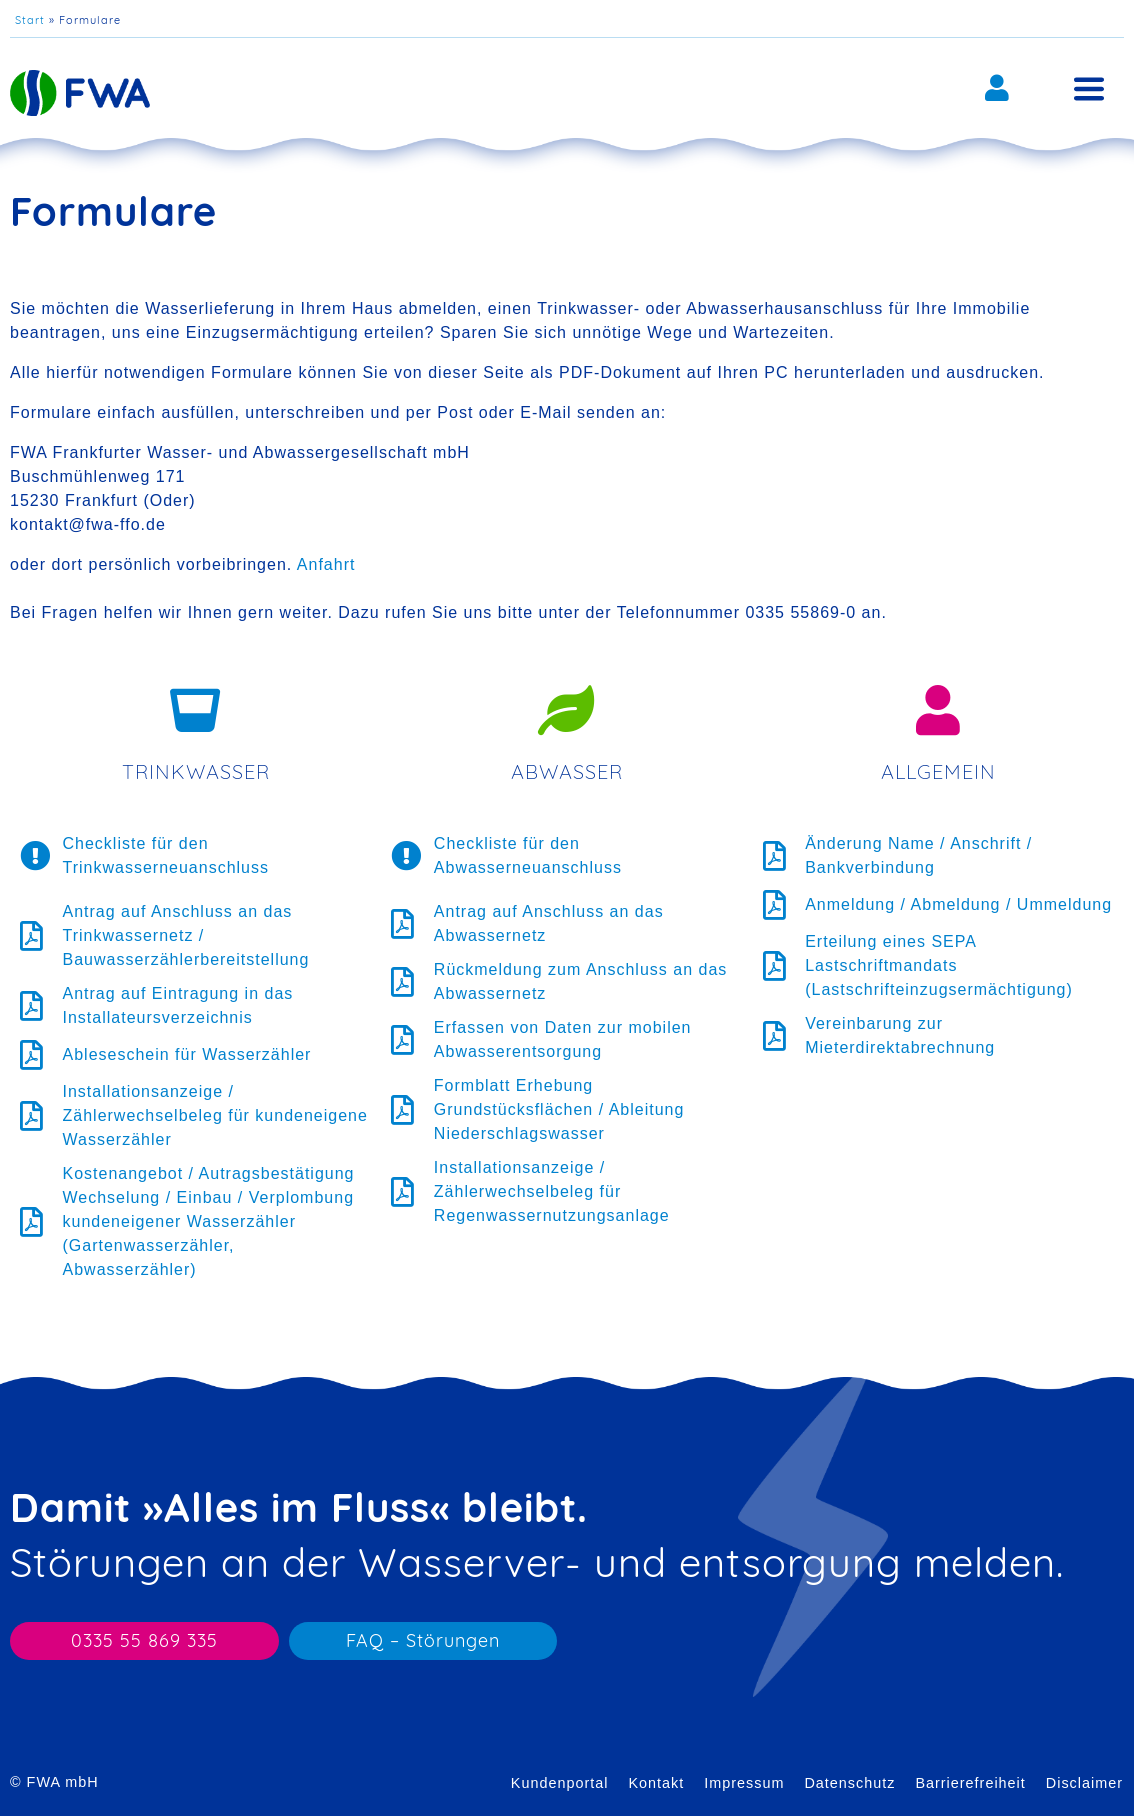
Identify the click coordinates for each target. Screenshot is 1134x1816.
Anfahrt (326, 564)
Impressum (744, 1783)
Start (30, 20)
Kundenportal (560, 1783)
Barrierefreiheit (970, 1783)
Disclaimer (1084, 1783)
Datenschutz (849, 1783)
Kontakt (656, 1783)
